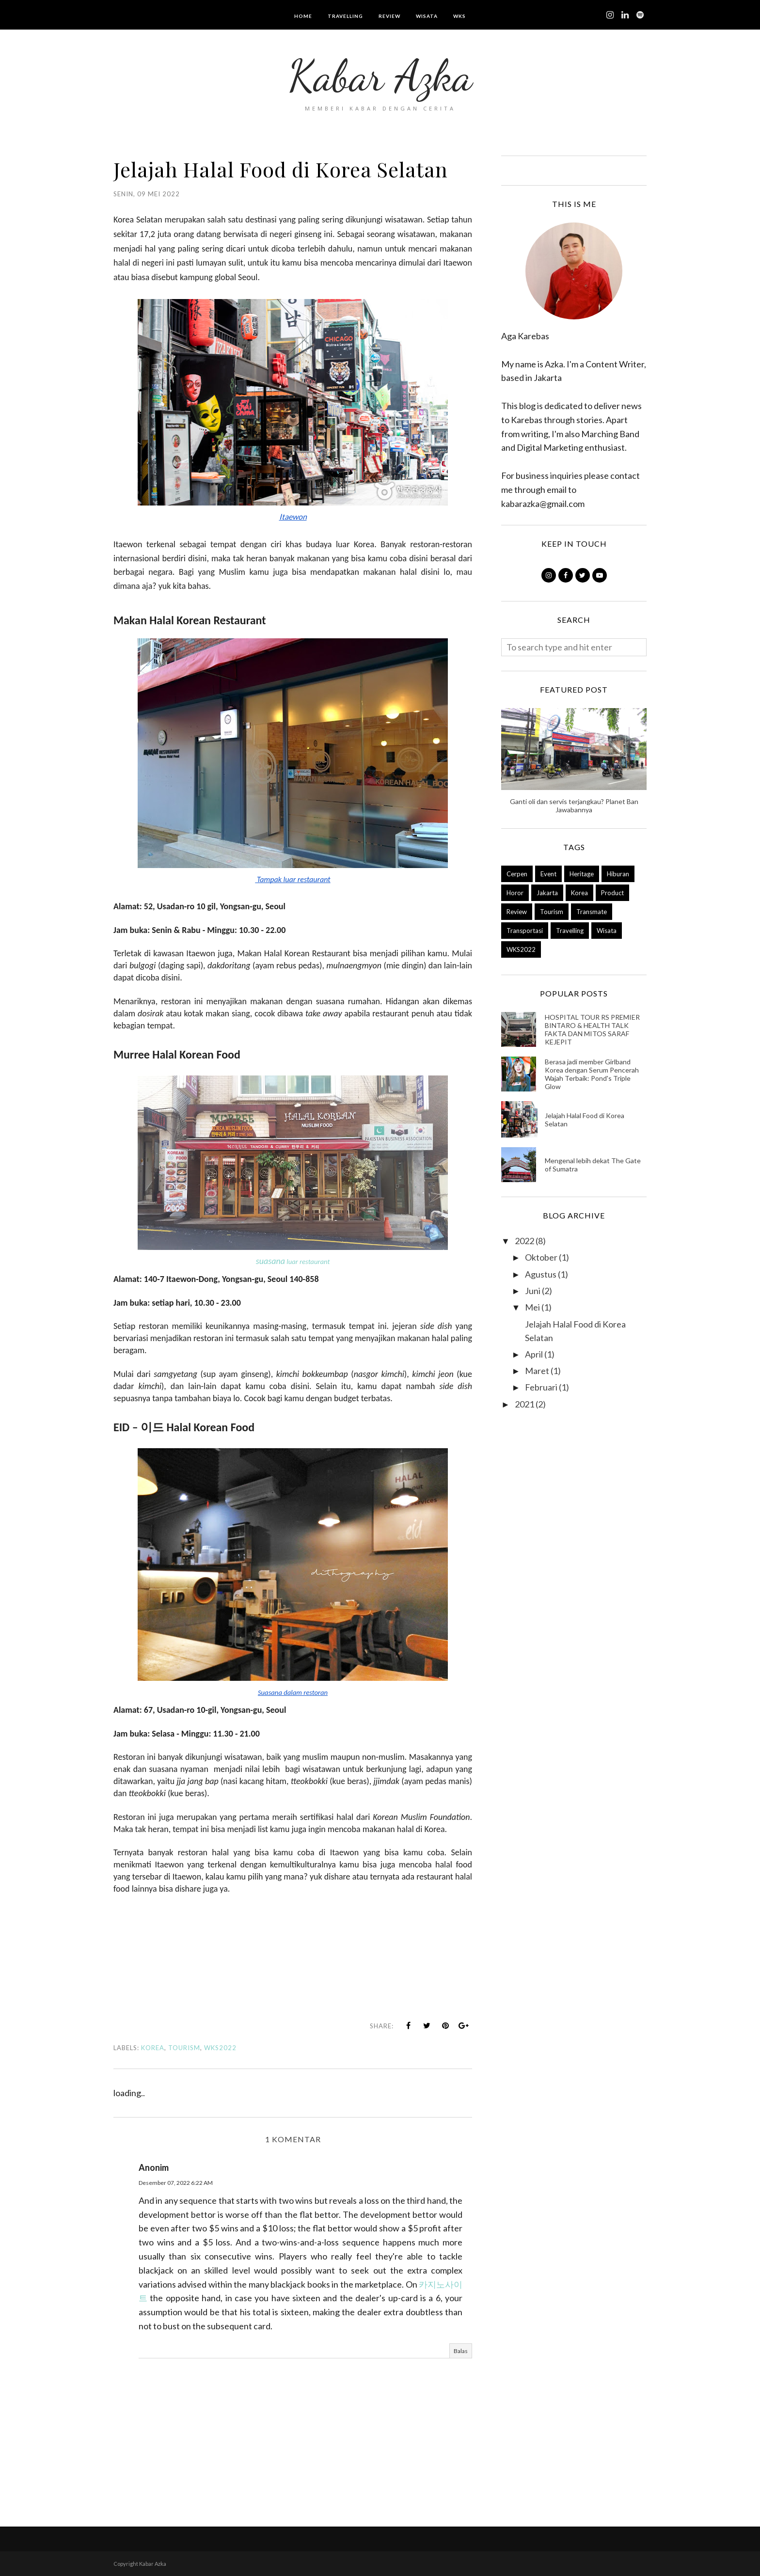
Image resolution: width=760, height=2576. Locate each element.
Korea (152, 2048)
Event (548, 874)
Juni (532, 1290)
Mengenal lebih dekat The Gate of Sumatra (593, 1164)
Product (612, 893)
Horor (515, 893)
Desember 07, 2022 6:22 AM (176, 2182)
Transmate (591, 912)
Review (517, 912)
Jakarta (547, 893)
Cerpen (517, 874)
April (534, 1354)
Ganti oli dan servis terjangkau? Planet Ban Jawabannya (574, 805)
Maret (537, 1370)
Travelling (570, 930)
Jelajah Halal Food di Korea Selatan (584, 1119)
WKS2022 (220, 2048)
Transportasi (525, 930)
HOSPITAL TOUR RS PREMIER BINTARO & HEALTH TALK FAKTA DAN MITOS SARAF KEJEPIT (592, 1029)
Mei (532, 1307)
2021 (524, 1404)
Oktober (541, 1257)
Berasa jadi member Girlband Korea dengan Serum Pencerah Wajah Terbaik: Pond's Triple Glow (592, 1074)
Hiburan (618, 874)
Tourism (184, 2048)
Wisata (607, 930)
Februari (541, 1387)
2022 (524, 1240)
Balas (461, 2351)
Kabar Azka (380, 75)
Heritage (582, 874)
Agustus (540, 1274)
